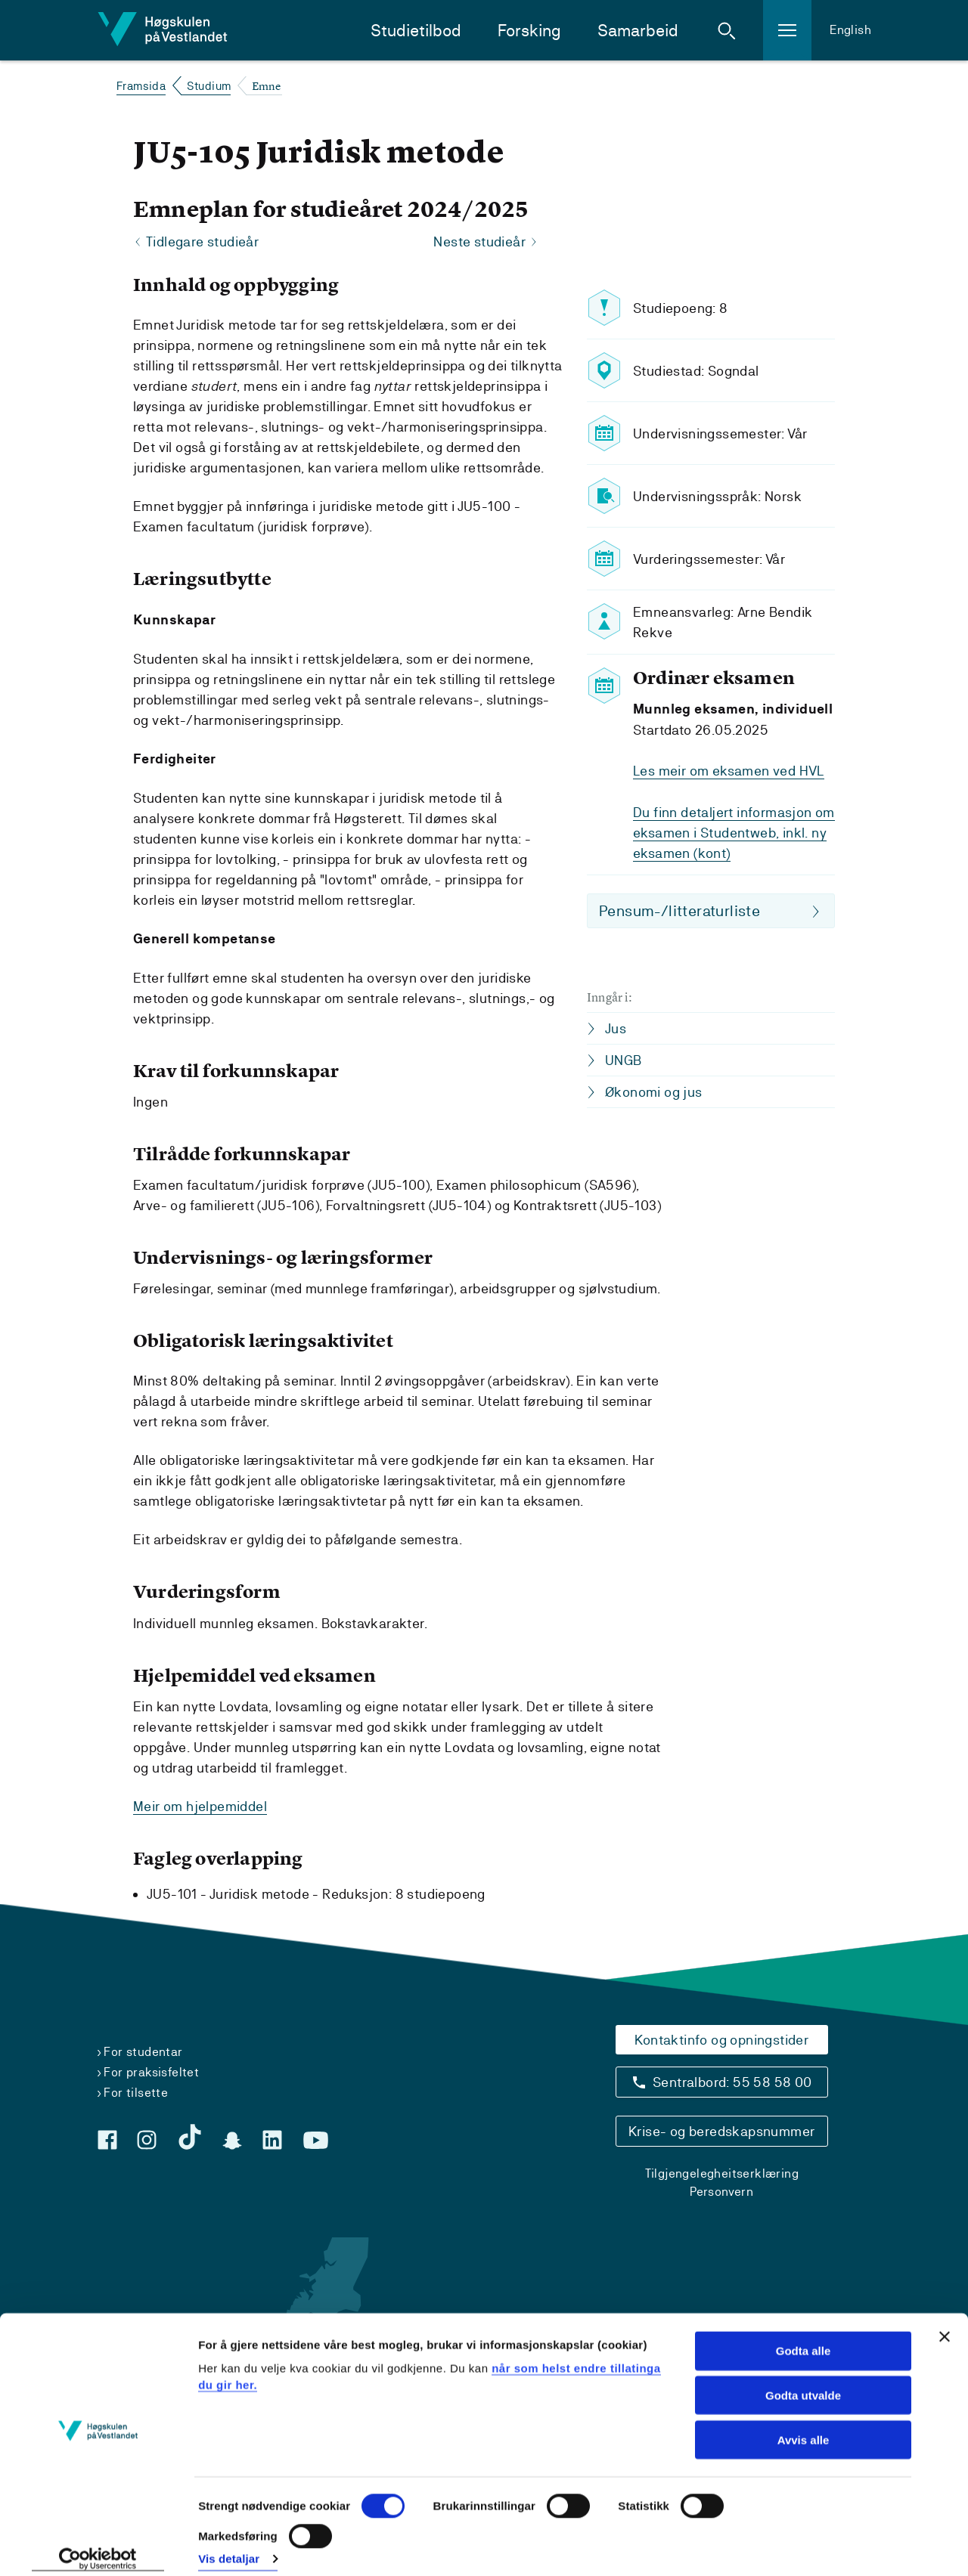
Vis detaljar (228, 2546)
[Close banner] (944, 2324)
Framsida (141, 85)
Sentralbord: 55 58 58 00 (732, 2082)
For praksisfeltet (151, 2072)
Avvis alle (803, 2426)
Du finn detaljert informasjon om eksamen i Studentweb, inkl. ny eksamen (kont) (734, 832)
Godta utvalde (803, 2382)
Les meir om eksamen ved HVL (728, 771)
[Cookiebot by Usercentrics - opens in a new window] (98, 2546)
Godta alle (803, 2338)
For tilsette (136, 2092)
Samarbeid (637, 30)
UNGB (623, 1060)
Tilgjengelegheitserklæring (722, 2173)
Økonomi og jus (654, 1092)
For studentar (143, 2052)
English (850, 30)
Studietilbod (416, 30)
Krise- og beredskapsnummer (721, 2131)
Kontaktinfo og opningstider (721, 2040)
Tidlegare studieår (202, 242)
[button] (727, 30)
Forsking (529, 30)
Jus (615, 1028)
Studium (209, 85)
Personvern (721, 2191)
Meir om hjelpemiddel (200, 1806)
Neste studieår (479, 242)
